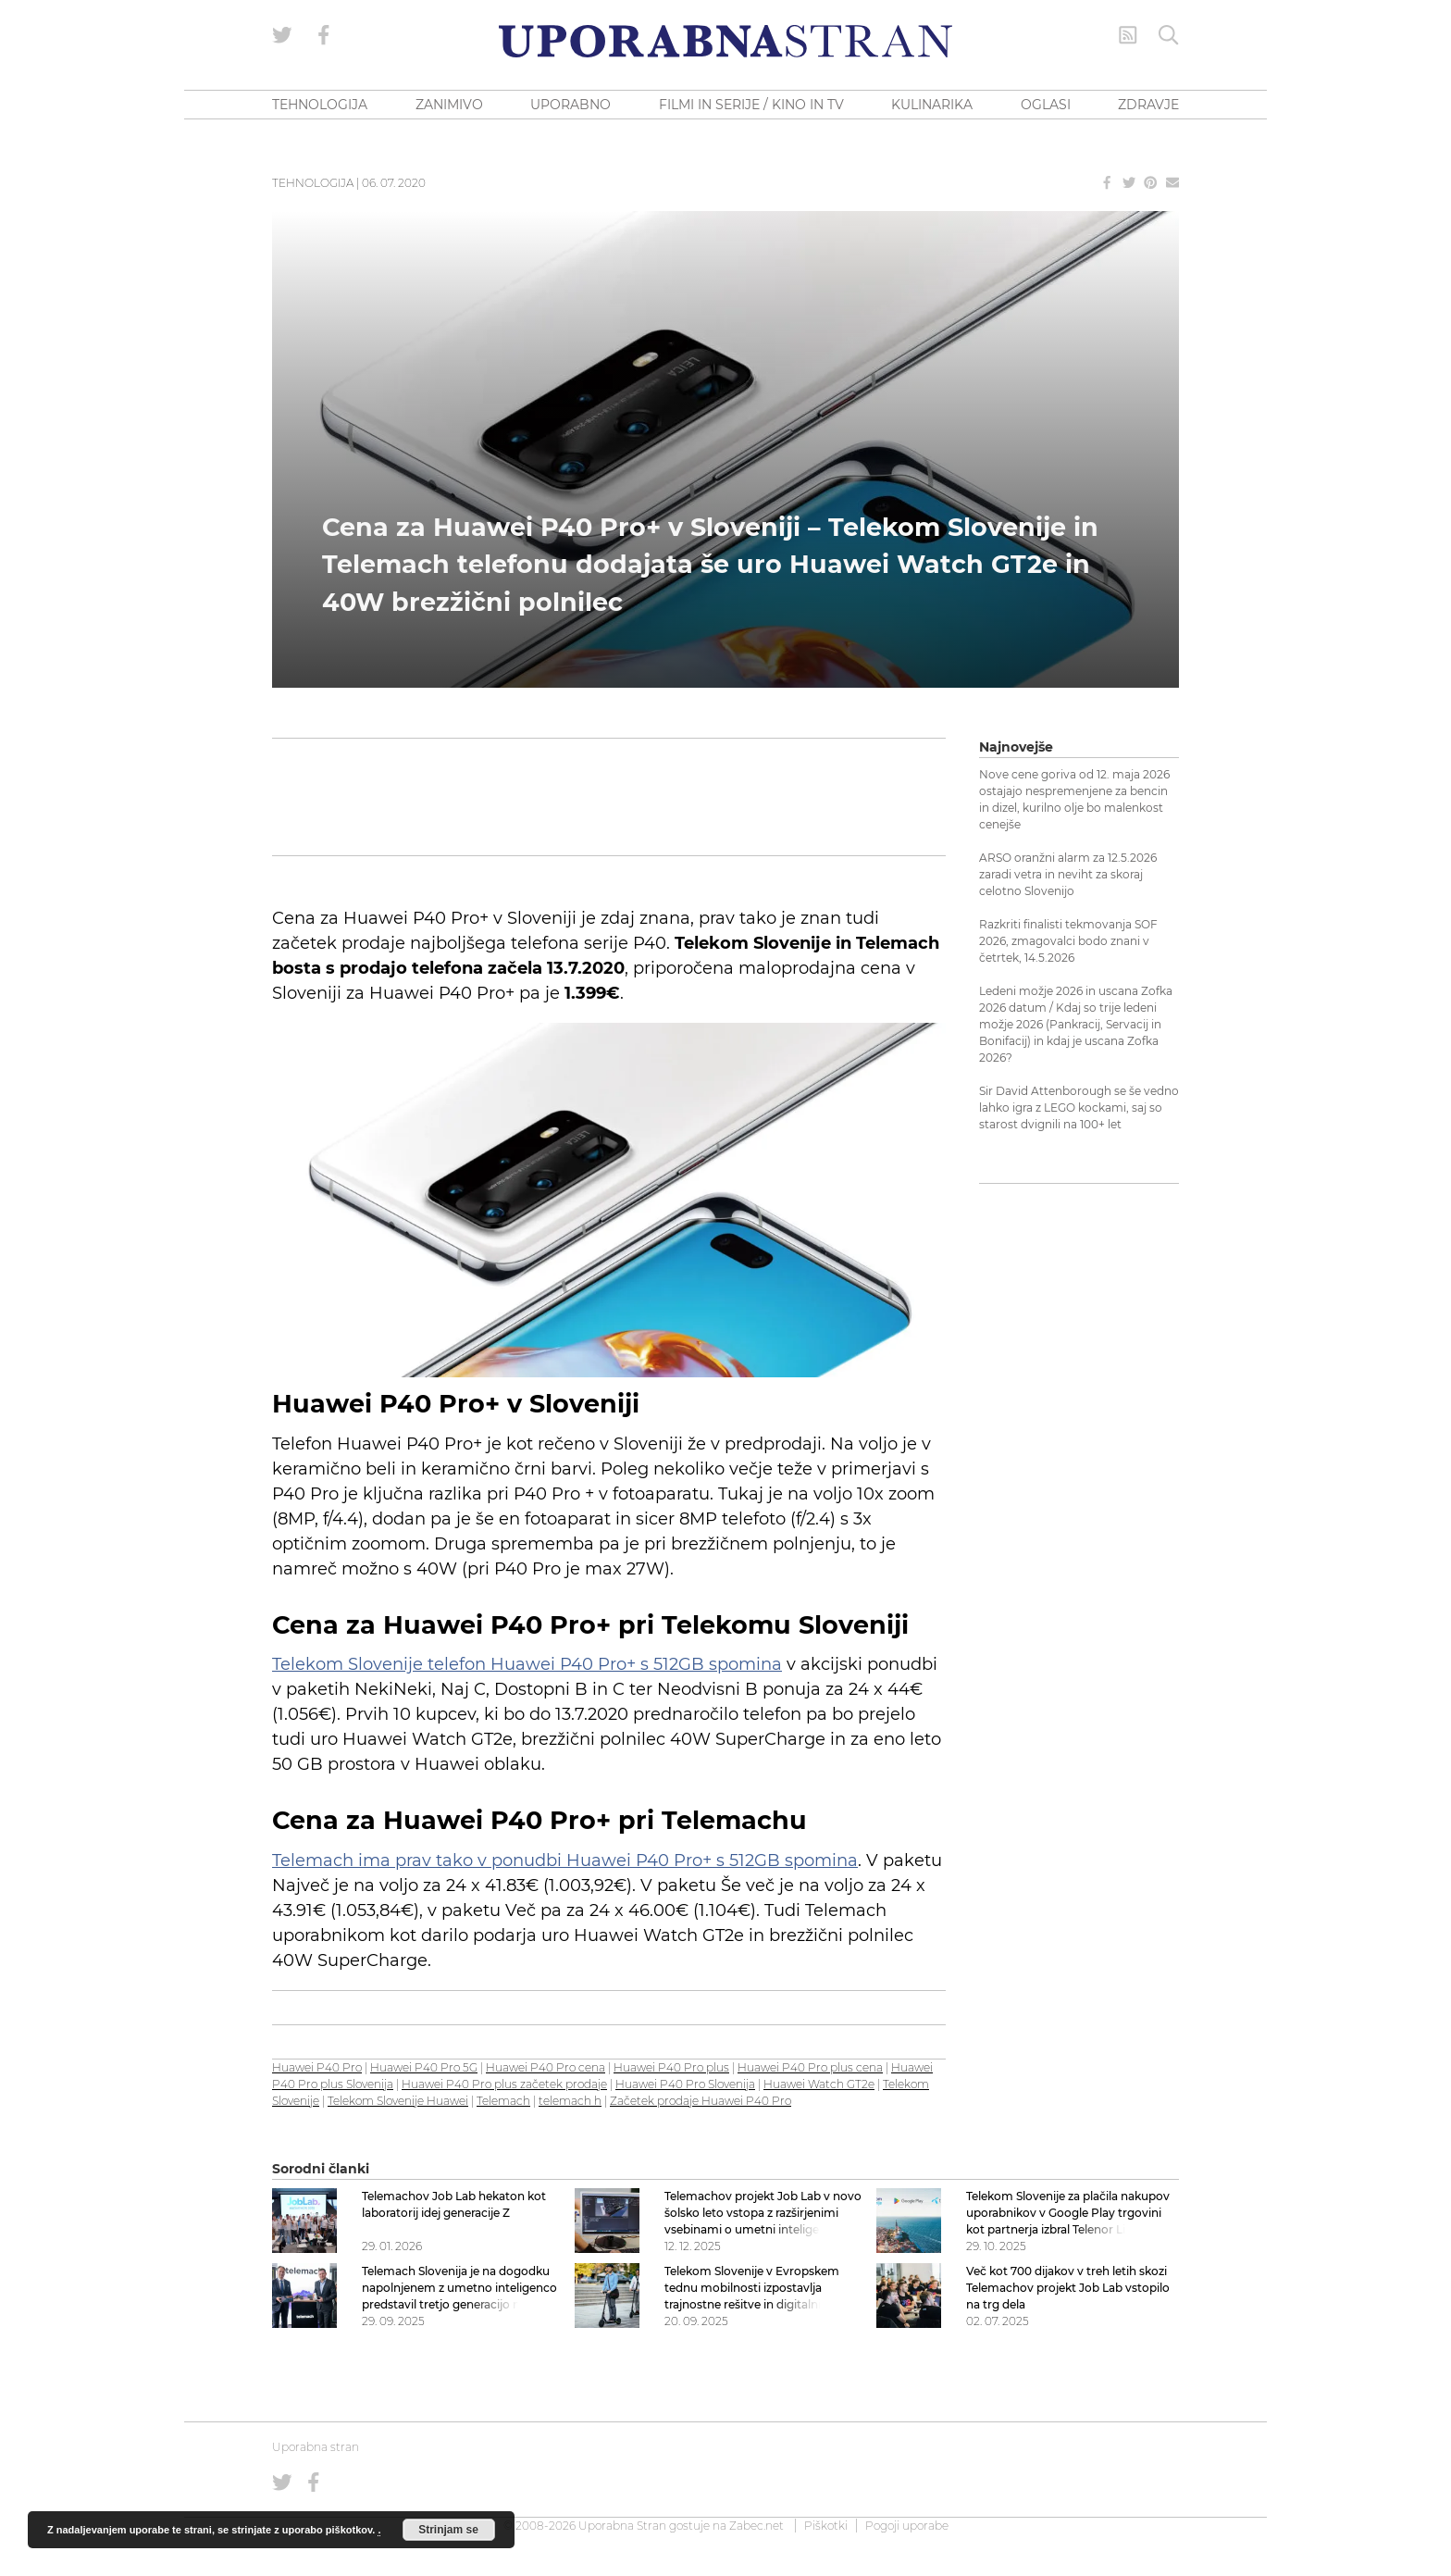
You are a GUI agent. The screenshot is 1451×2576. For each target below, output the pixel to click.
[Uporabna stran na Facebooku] (324, 35)
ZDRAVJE (1148, 104)
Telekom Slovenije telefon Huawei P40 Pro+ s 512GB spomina (527, 1664)
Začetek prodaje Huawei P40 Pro (700, 2101)
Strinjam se (448, 2529)
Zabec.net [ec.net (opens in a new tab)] (756, 2525)
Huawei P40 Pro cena (545, 2067)
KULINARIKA (932, 104)
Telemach (503, 2101)
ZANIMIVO (449, 104)
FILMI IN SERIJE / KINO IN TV (751, 104)
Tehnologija (312, 183)
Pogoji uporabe (907, 2525)
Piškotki (826, 2525)
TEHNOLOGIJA (319, 104)
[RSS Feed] (1128, 35)
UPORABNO (570, 104)
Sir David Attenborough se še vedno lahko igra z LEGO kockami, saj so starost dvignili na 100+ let (1079, 1107)
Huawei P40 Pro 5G (423, 2067)
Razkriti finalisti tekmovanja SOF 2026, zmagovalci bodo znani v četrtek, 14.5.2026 (1068, 940)
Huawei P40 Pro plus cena (810, 2067)
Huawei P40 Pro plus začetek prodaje (504, 2084)
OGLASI (1046, 104)
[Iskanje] (1169, 35)
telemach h (570, 2101)
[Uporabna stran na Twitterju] (282, 35)
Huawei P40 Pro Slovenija (685, 2084)
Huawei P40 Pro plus (671, 2067)
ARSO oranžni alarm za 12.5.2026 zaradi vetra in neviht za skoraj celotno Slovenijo (1068, 874)
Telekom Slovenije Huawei (398, 2101)
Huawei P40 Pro (317, 2067)
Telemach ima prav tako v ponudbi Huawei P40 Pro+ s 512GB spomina (565, 1860)
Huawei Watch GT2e (818, 2084)
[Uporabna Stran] (725, 41)
